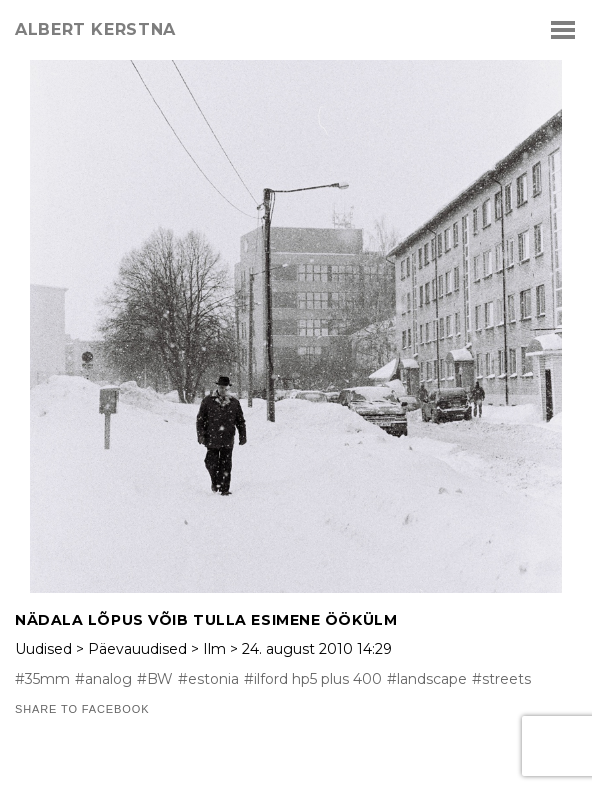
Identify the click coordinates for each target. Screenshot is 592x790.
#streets (501, 679)
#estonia (208, 679)
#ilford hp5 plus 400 (313, 679)
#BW (155, 679)
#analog (103, 679)
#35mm (42, 679)
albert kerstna (95, 30)
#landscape (427, 679)
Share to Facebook (82, 709)
